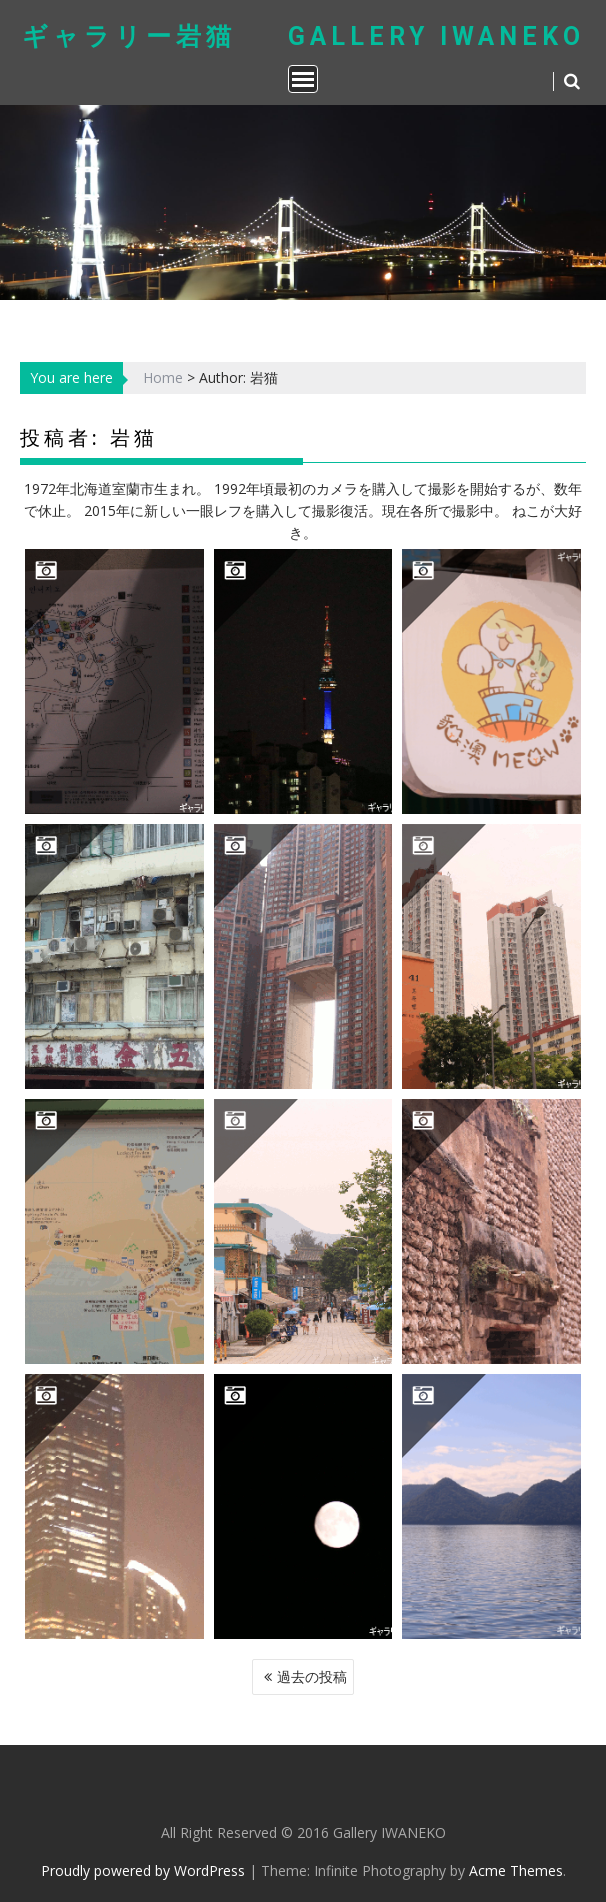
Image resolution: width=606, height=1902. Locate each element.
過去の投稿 (312, 1676)
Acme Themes (516, 1870)
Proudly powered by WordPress (143, 1870)
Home (163, 377)
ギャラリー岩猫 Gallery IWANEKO (303, 36)
